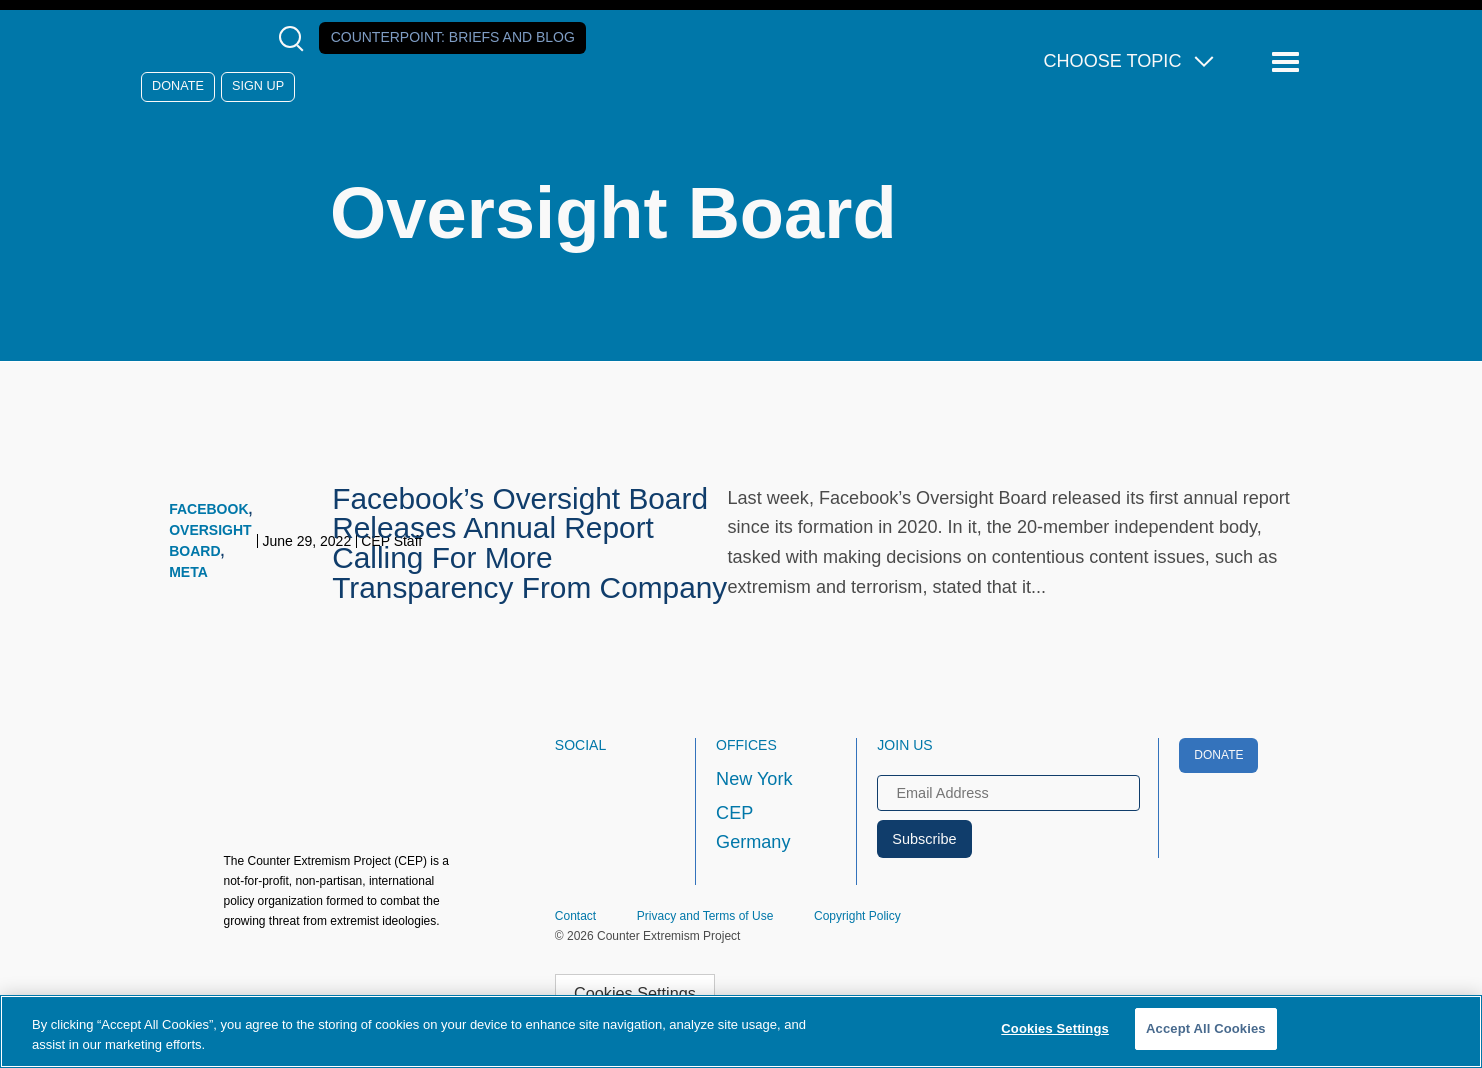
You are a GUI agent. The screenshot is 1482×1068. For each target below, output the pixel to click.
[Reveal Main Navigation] (1288, 62)
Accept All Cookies (1206, 1028)
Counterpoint (453, 37)
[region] (741, 1031)
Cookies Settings (635, 993)
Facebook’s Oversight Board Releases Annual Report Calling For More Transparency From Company (529, 543)
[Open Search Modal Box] (295, 38)
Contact (575, 916)
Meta (188, 572)
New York (754, 779)
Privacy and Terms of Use (705, 916)
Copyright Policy (857, 916)
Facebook (208, 509)
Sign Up (258, 86)
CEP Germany (753, 828)
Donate (178, 86)
